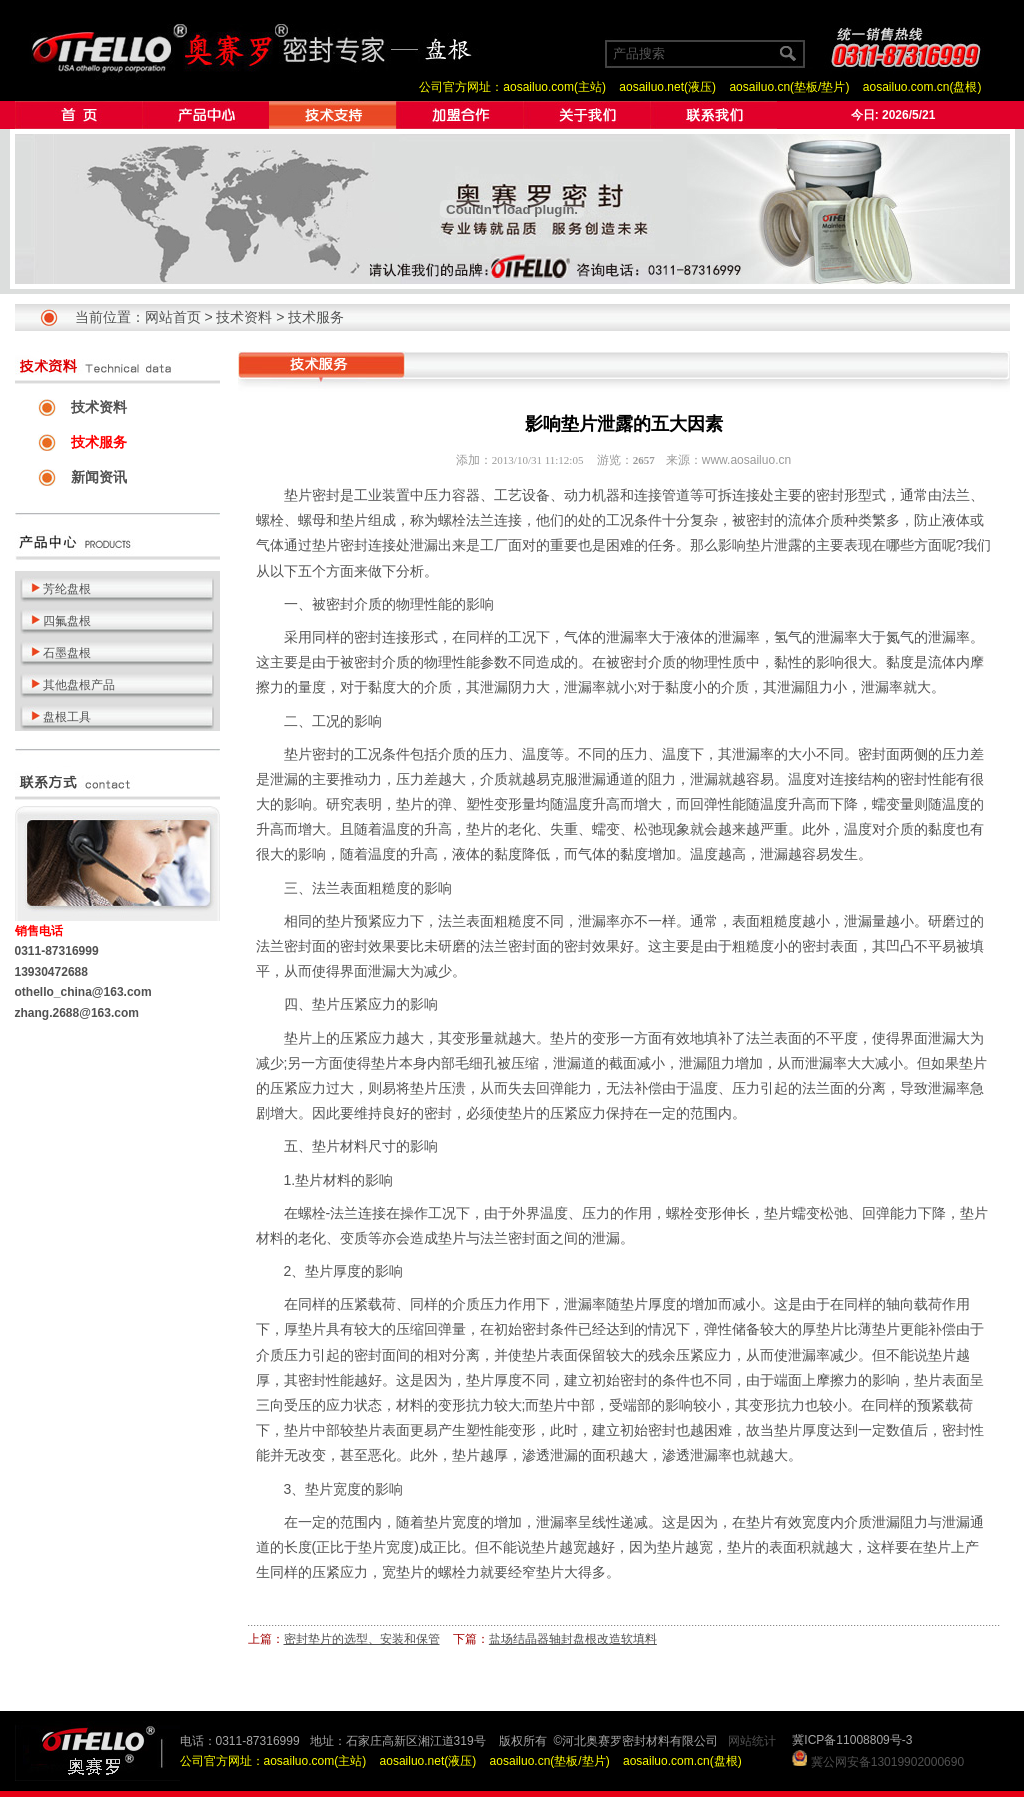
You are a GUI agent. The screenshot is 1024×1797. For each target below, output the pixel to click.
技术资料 (244, 317)
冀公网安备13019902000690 (887, 1762)
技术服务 (316, 317)
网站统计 (752, 1741)
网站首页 (173, 317)
